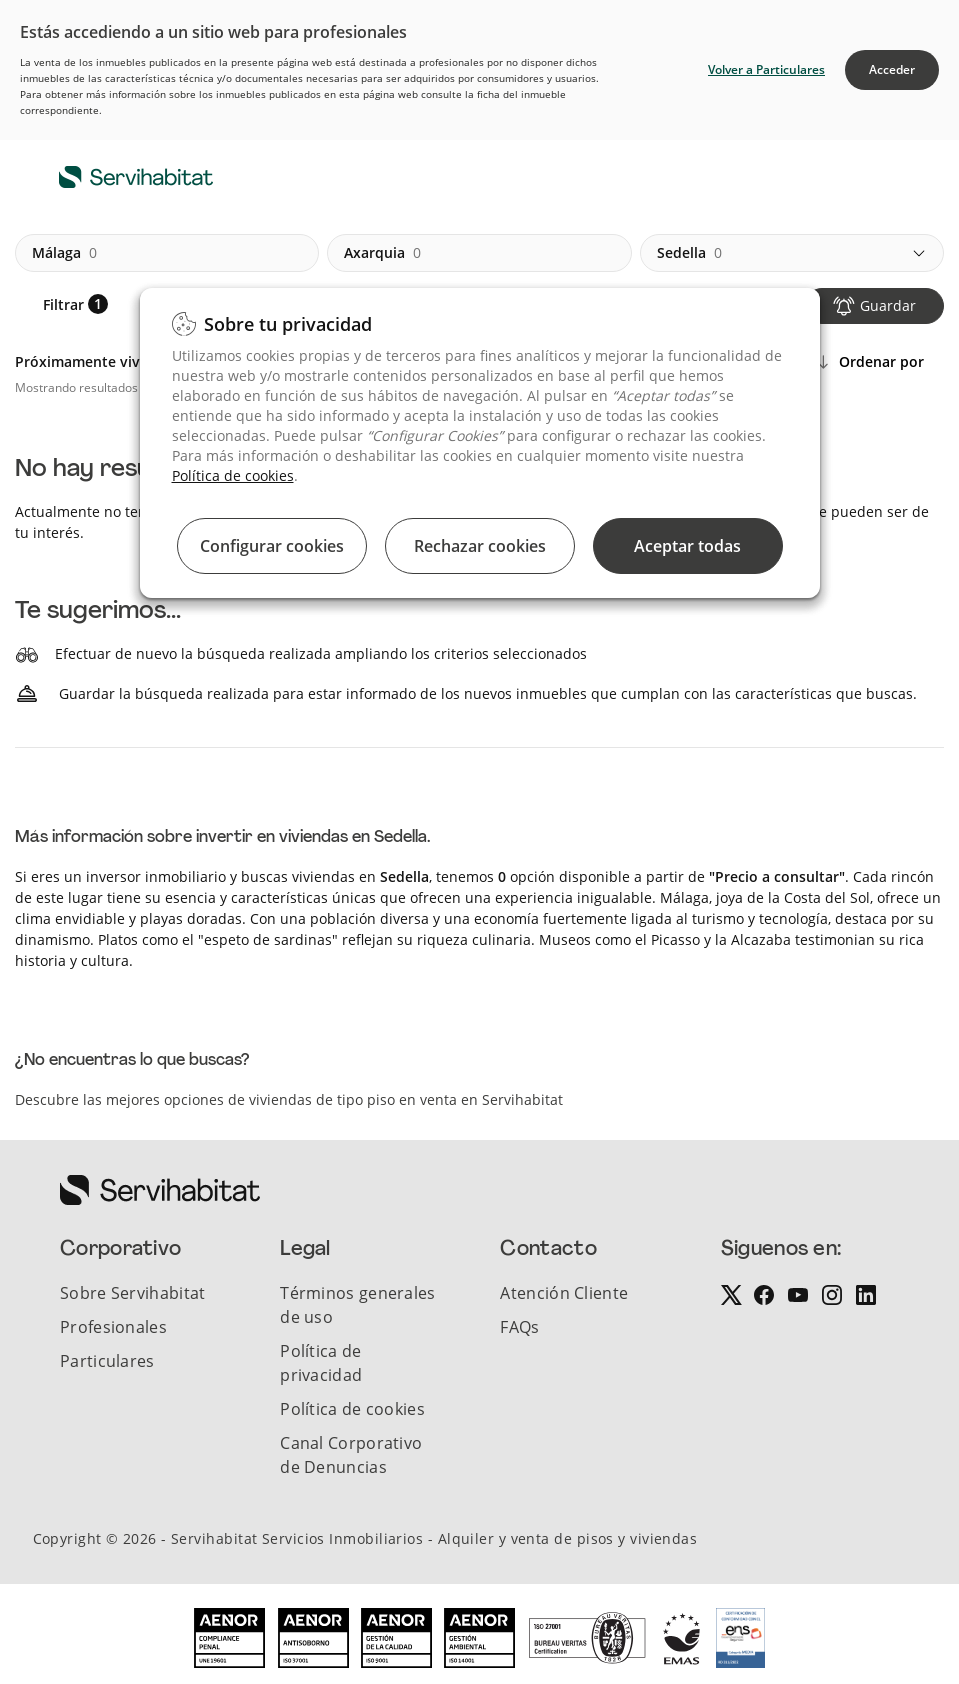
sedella (689, 253)
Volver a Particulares (766, 69)
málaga (64, 253)
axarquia (382, 253)
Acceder (892, 69)
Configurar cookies (272, 546)
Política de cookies (233, 475)
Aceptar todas (687, 546)
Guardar (888, 305)
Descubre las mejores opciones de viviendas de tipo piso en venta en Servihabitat (289, 1099)
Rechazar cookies (480, 546)
